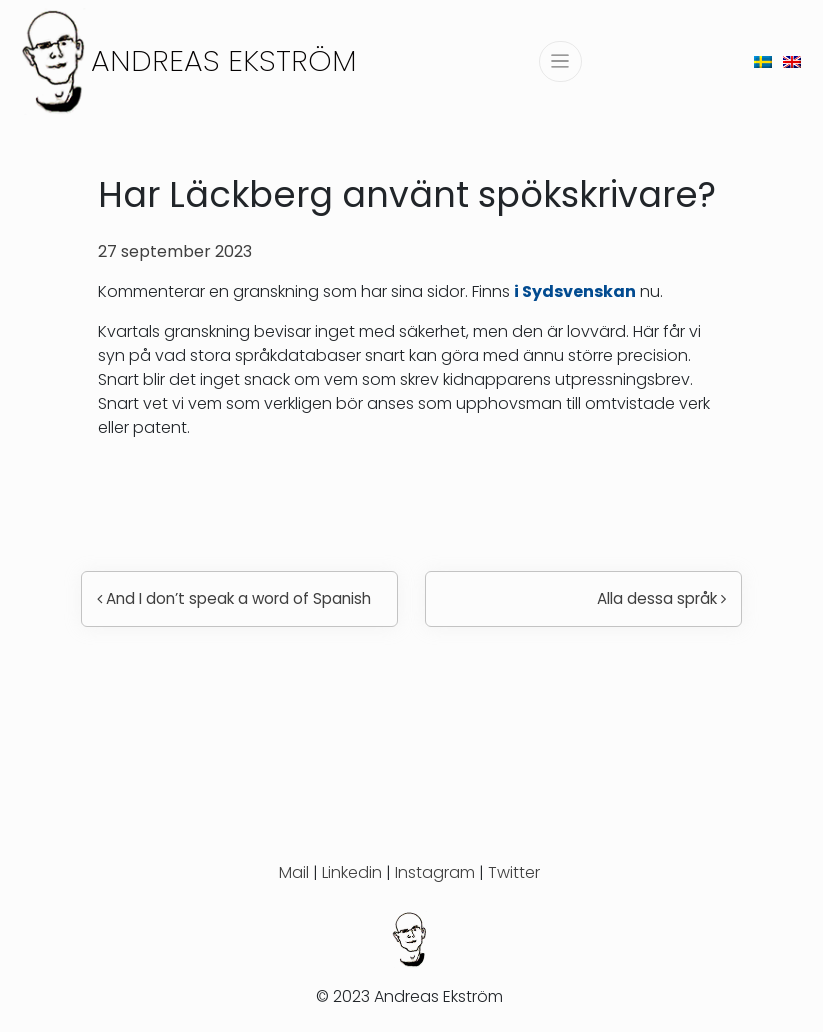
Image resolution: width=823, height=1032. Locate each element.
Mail (294, 872)
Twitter (514, 872)
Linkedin (352, 872)
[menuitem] (763, 61)
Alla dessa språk (661, 598)
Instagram (435, 872)
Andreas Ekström (224, 60)
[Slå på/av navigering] (560, 61)
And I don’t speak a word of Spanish (234, 598)
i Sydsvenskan (575, 291)
